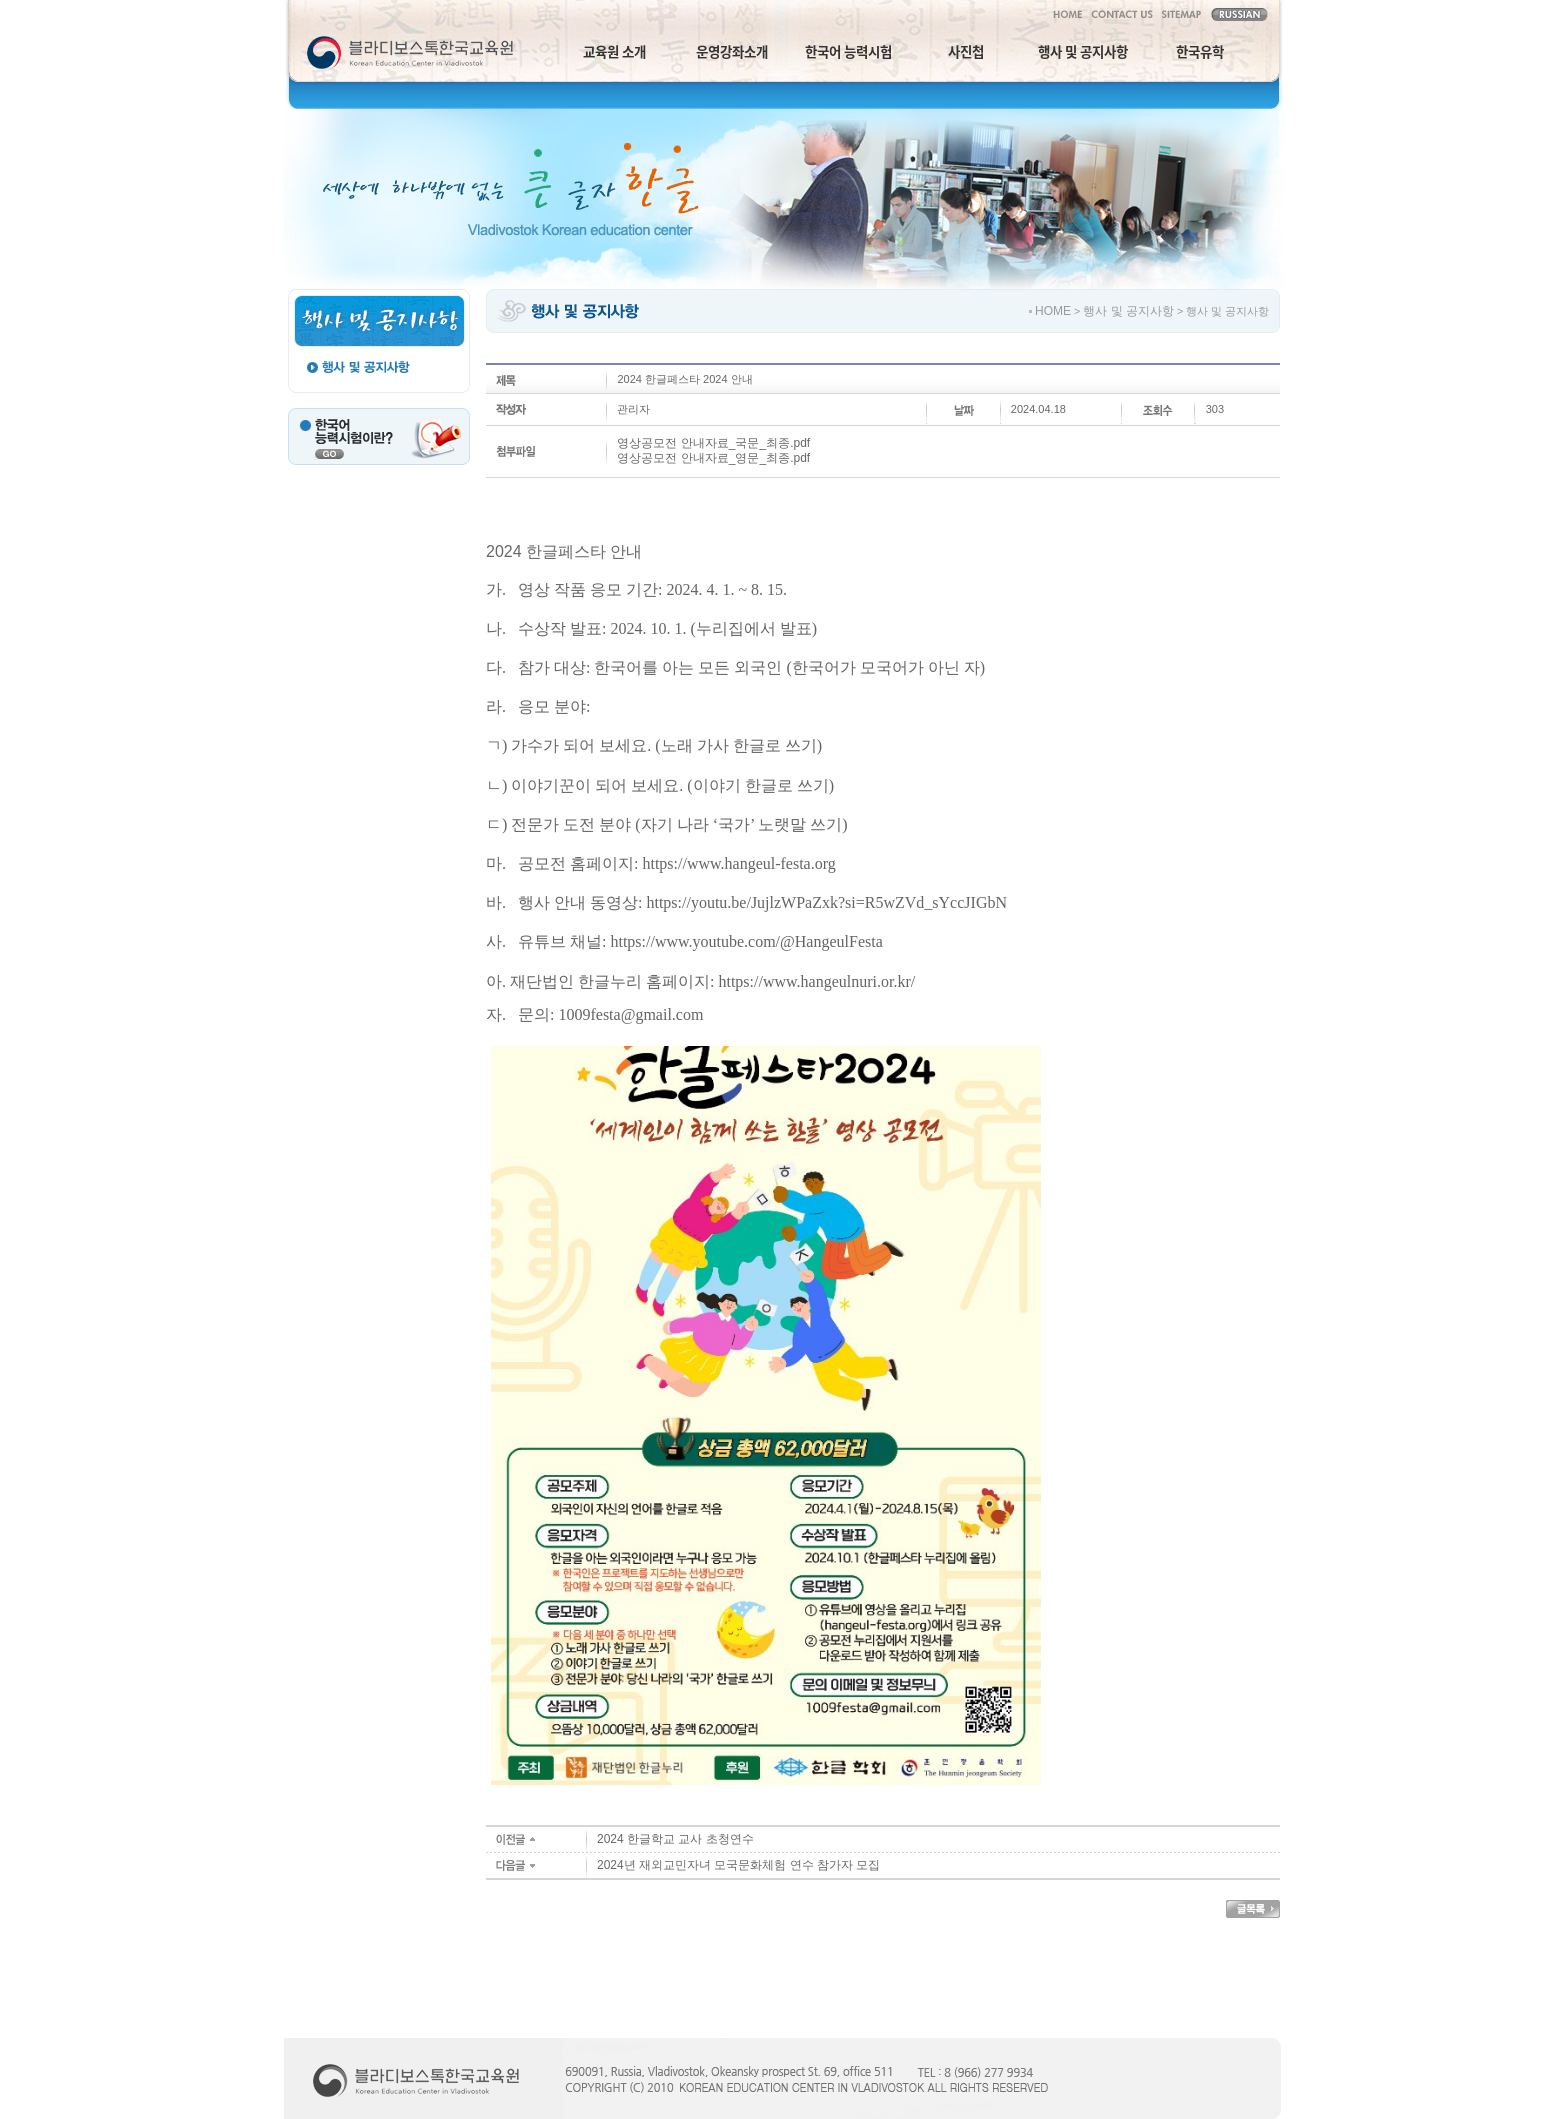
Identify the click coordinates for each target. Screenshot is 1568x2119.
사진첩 (966, 51)
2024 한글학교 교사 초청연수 (675, 1839)
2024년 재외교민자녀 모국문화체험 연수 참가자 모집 (738, 1865)
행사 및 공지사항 (1083, 51)
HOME (1053, 311)
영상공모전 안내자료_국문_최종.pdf (713, 443)
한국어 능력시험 (848, 51)
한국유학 (1200, 51)
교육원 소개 (614, 51)
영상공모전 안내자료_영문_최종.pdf (713, 458)
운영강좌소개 (732, 51)
